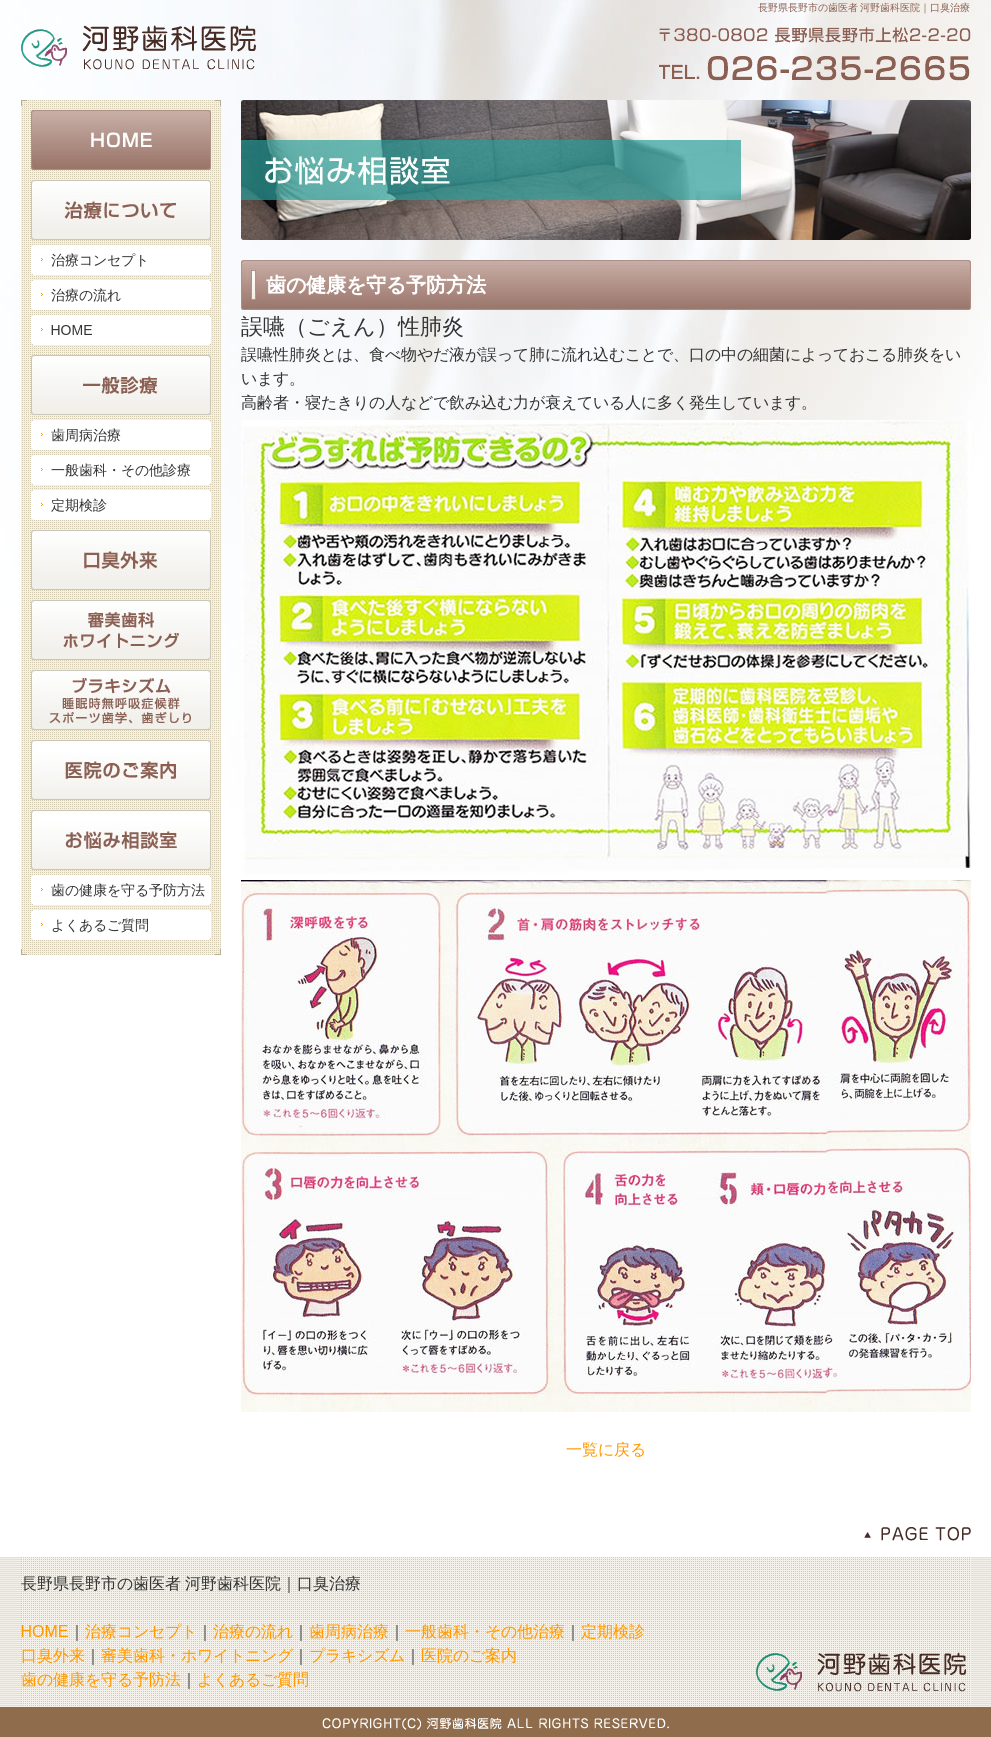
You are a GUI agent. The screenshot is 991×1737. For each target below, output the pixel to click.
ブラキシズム (121, 700)
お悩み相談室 (121, 840)
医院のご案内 (121, 770)
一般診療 (121, 385)
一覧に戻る (606, 1449)
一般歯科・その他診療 (121, 470)
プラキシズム (357, 1655)
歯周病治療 (86, 435)
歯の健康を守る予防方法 (128, 890)
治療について (121, 210)
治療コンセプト (100, 260)
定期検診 (79, 505)
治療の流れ (86, 295)
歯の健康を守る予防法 (101, 1679)
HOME (121, 140)
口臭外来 (121, 560)
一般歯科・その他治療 (485, 1631)
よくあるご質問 (100, 925)
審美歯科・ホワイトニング (121, 630)
